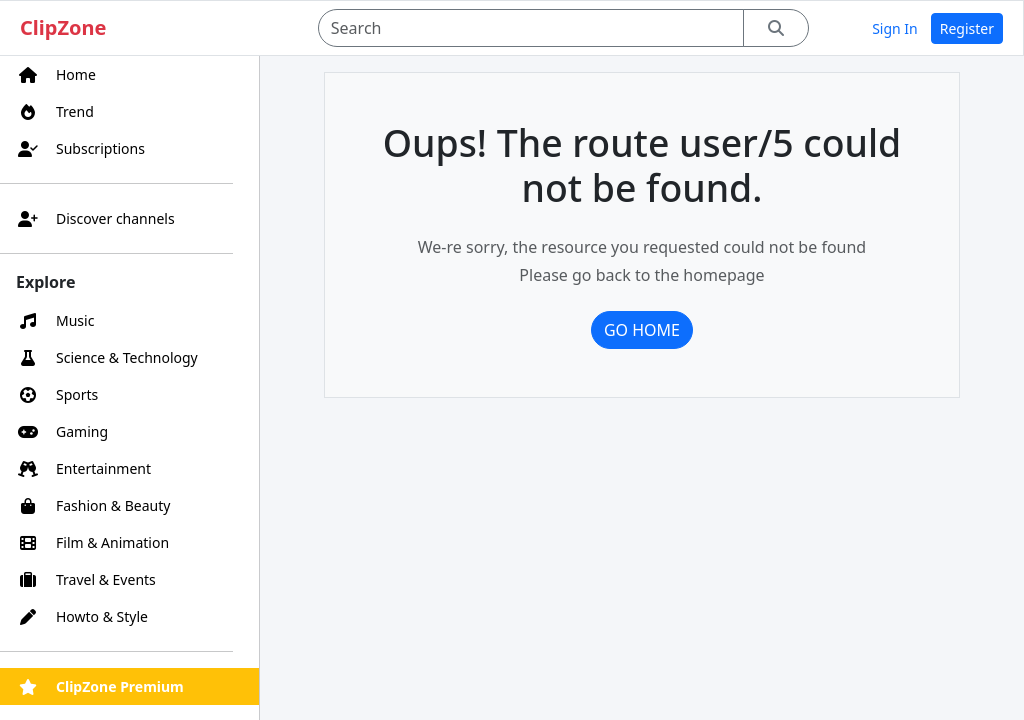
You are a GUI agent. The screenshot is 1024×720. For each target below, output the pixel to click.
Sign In (895, 28)
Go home (642, 330)
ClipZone (63, 27)
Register (967, 28)
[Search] (531, 28)
